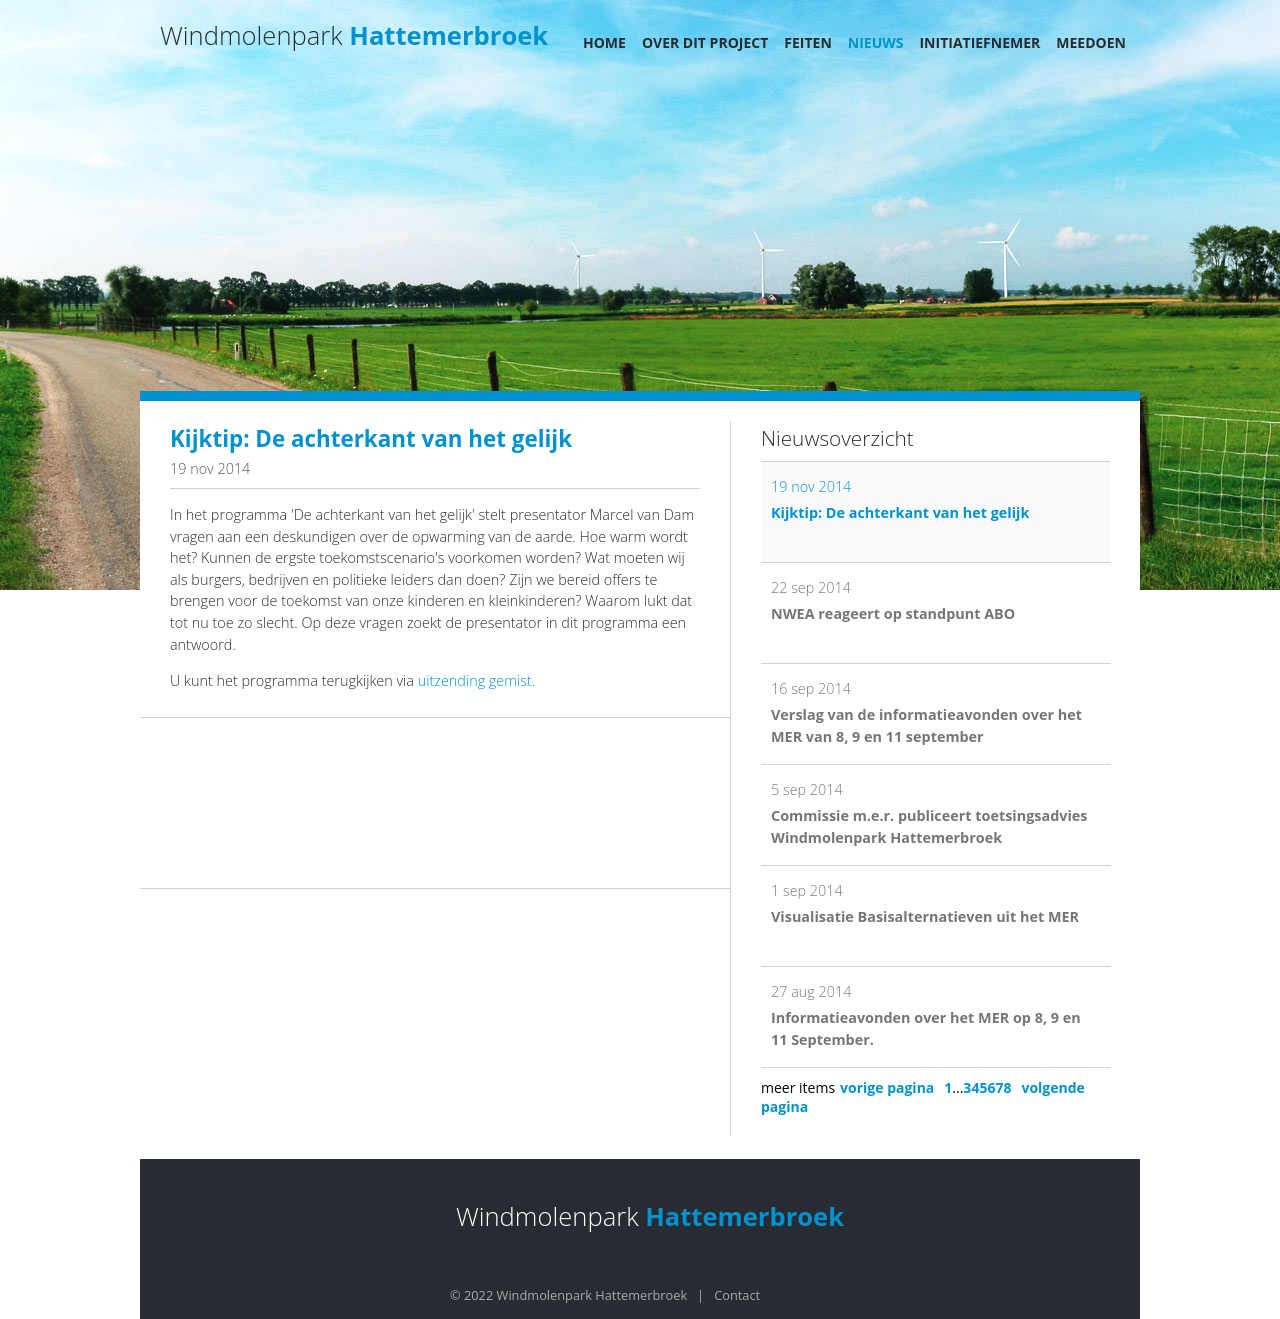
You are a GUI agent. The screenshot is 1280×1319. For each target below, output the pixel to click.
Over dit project (705, 42)
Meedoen (1091, 42)
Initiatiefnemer (979, 42)
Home (604, 42)
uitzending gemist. (476, 680)
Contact (737, 1295)
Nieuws (876, 42)
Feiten (808, 42)
